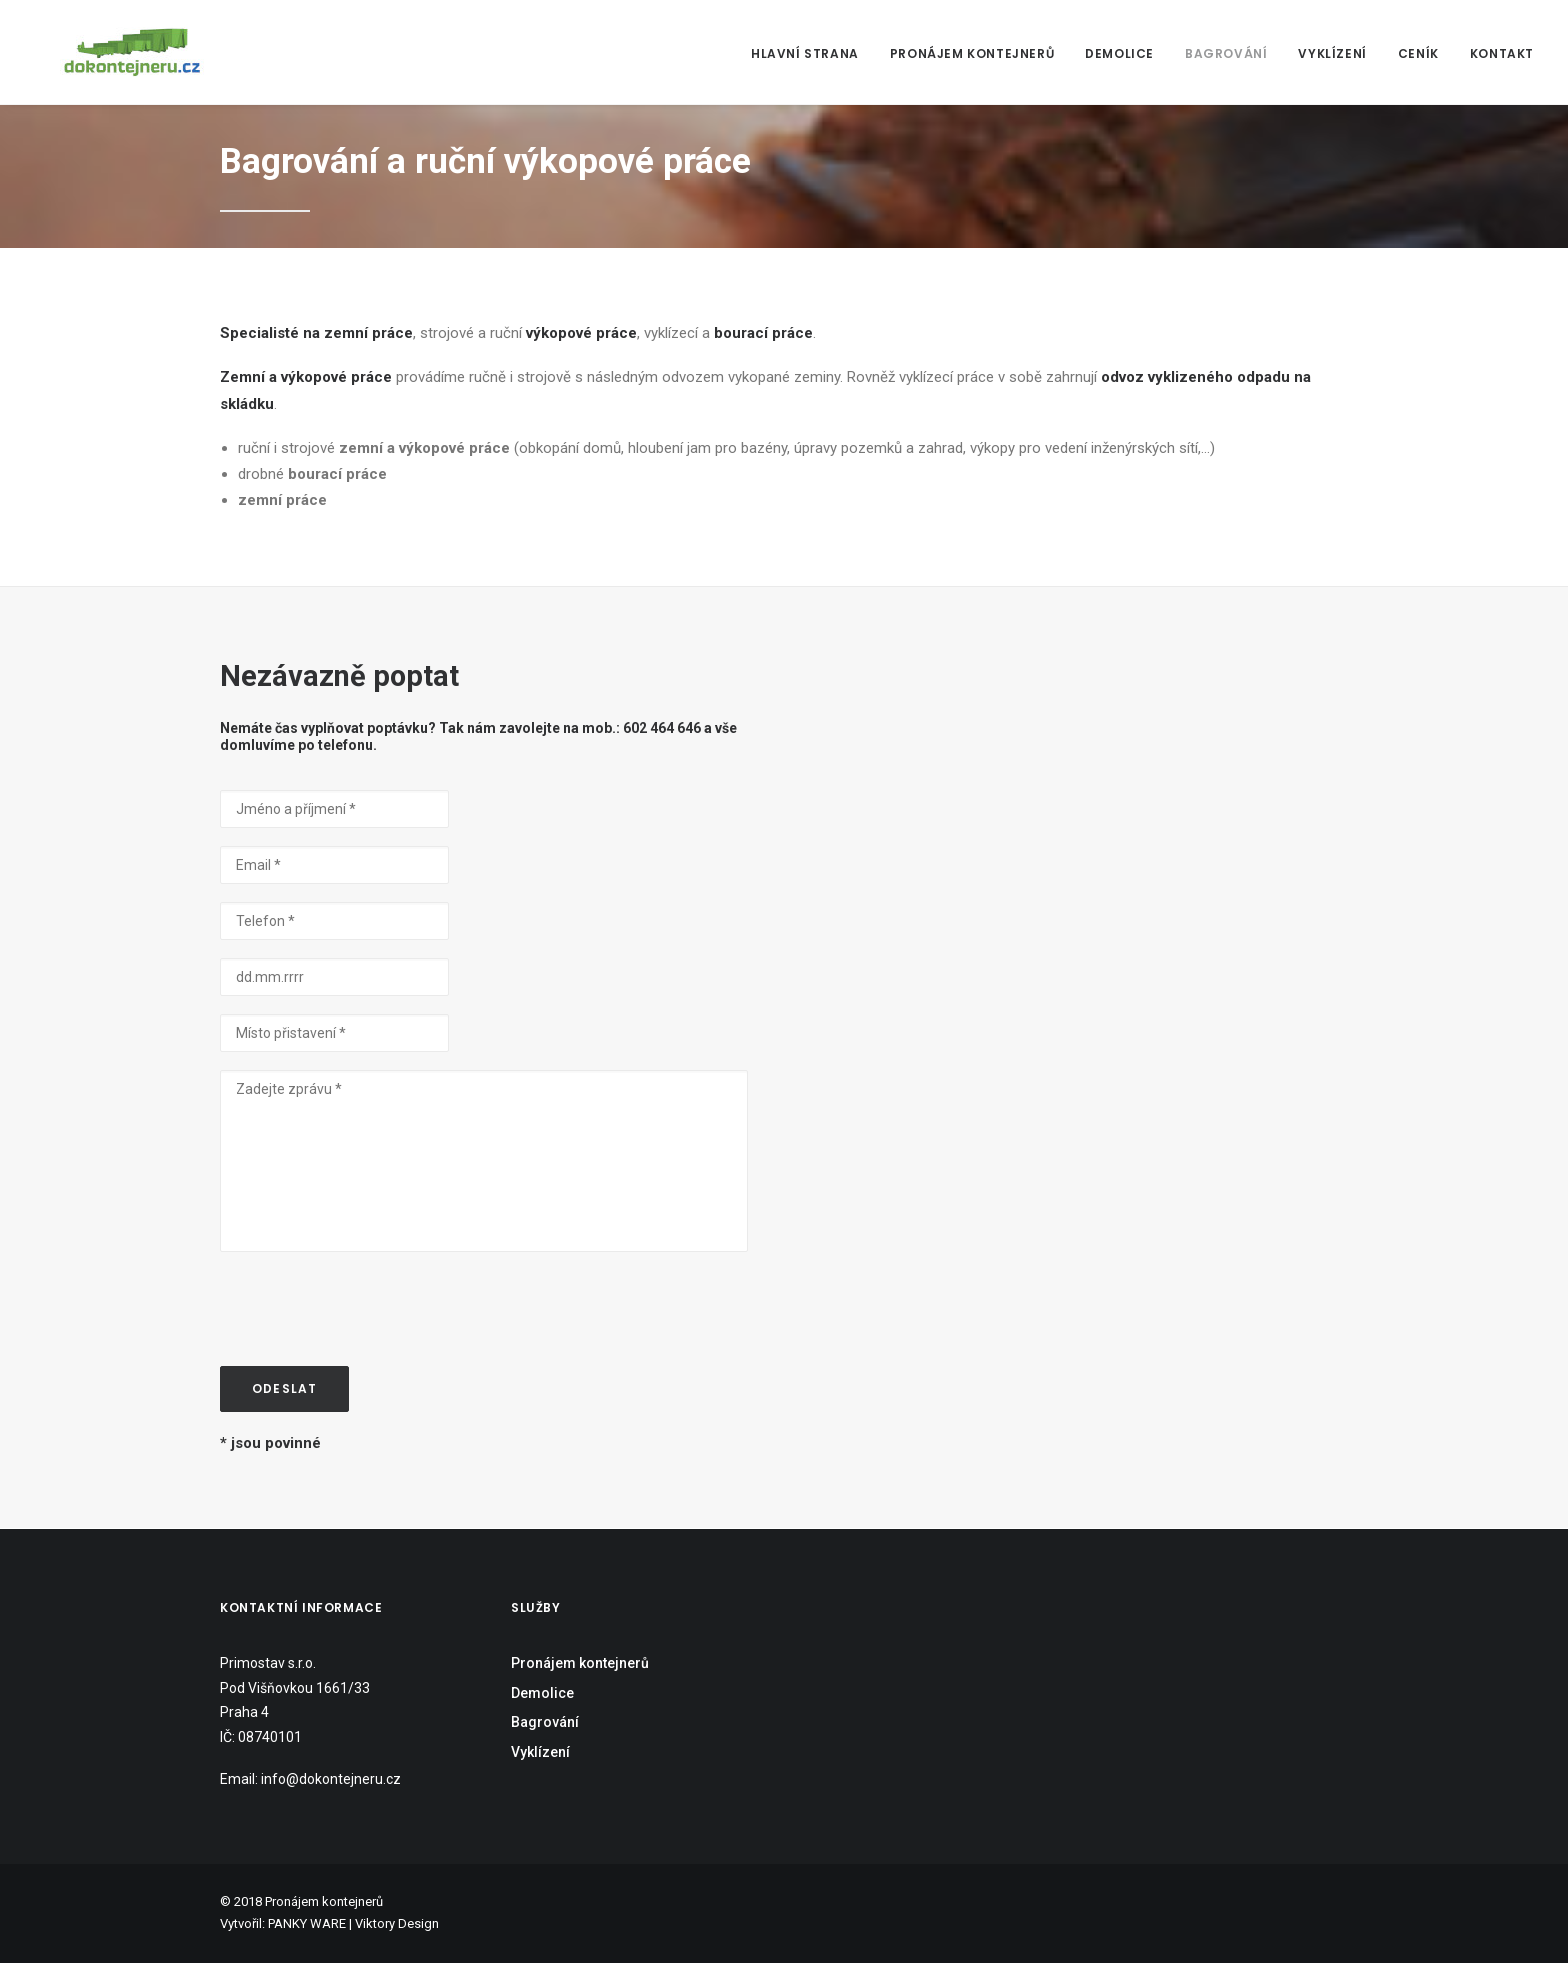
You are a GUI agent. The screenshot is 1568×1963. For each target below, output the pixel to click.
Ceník (1418, 53)
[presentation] (372, 1309)
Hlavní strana (805, 53)
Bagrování (1226, 53)
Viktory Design (397, 1923)
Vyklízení (1332, 53)
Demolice (1119, 53)
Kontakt (1502, 53)
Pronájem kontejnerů (972, 53)
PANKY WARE (307, 1923)
